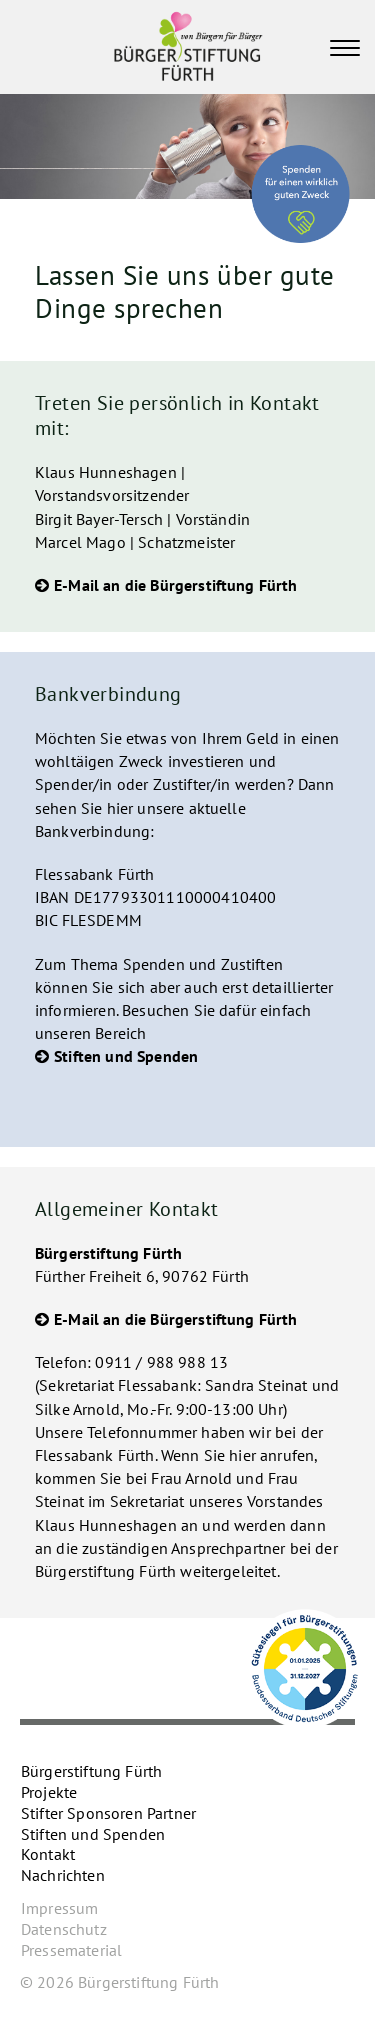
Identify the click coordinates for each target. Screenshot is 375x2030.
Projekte (49, 1792)
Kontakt (48, 1854)
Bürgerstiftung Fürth (91, 1771)
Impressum (59, 1908)
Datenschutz (64, 1929)
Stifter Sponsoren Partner (108, 1813)
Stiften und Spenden (126, 1056)
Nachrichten (63, 1875)
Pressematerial (71, 1950)
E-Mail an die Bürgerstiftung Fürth (175, 585)
